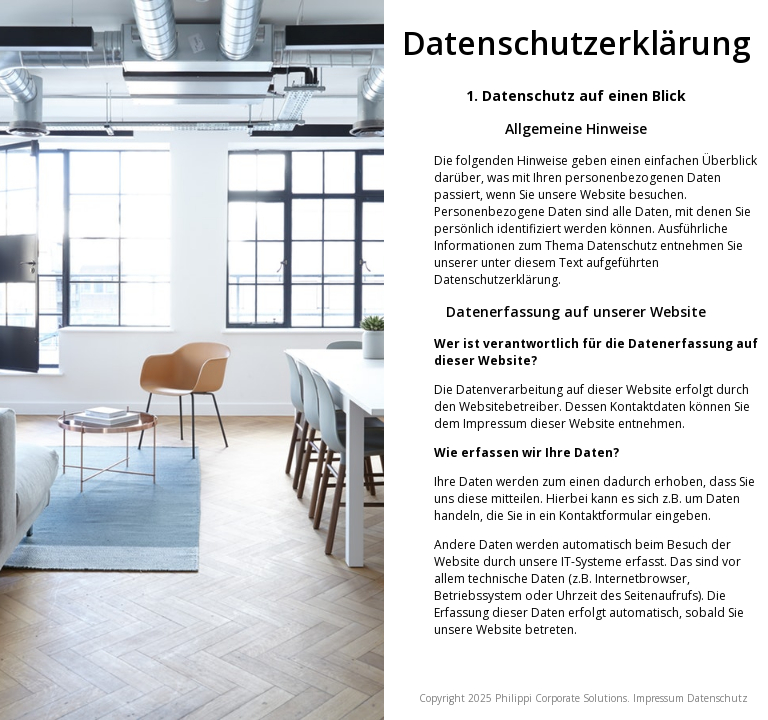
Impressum (658, 698)
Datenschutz (717, 698)
